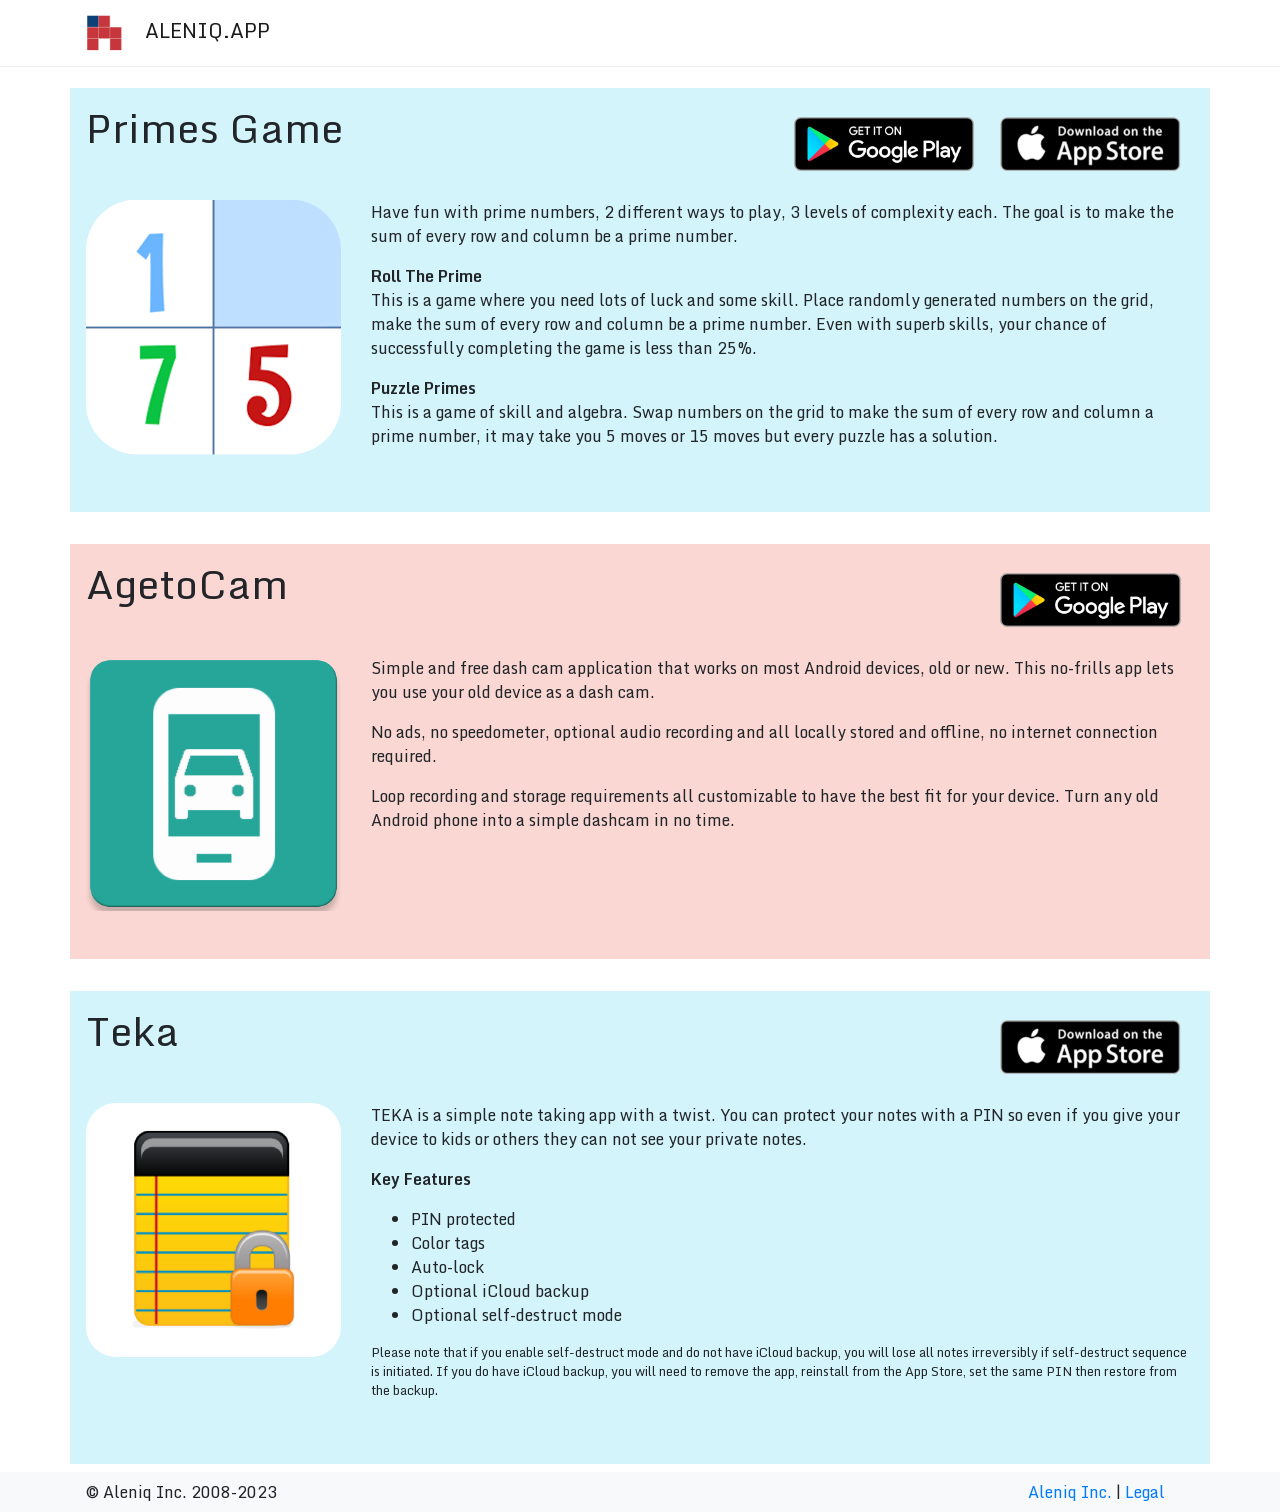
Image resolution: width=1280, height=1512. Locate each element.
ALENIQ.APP (177, 33)
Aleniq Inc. (1070, 1492)
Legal (1145, 1492)
